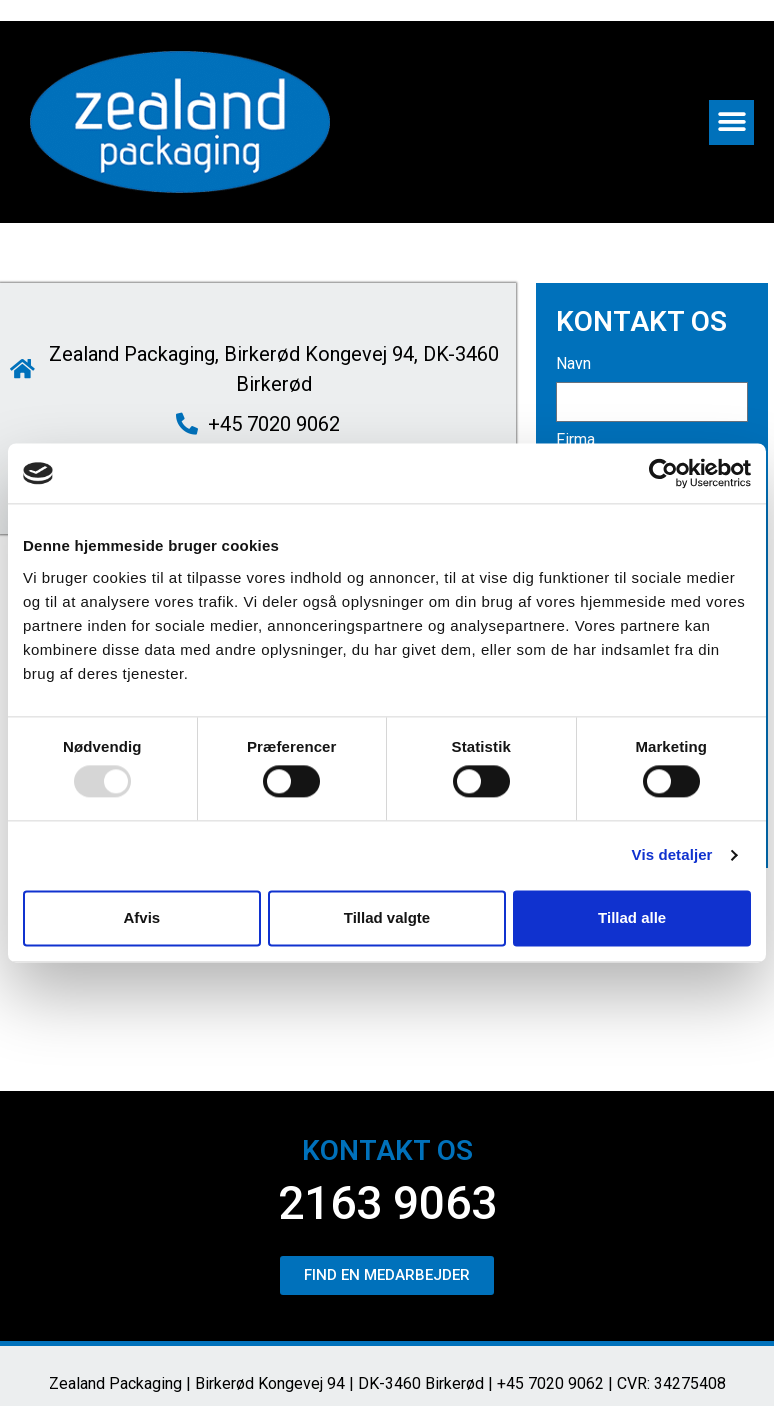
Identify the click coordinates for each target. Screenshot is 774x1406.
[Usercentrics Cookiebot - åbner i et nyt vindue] (663, 473)
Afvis (141, 917)
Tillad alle (632, 917)
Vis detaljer (672, 855)
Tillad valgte (387, 917)
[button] (731, 122)
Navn (573, 364)
